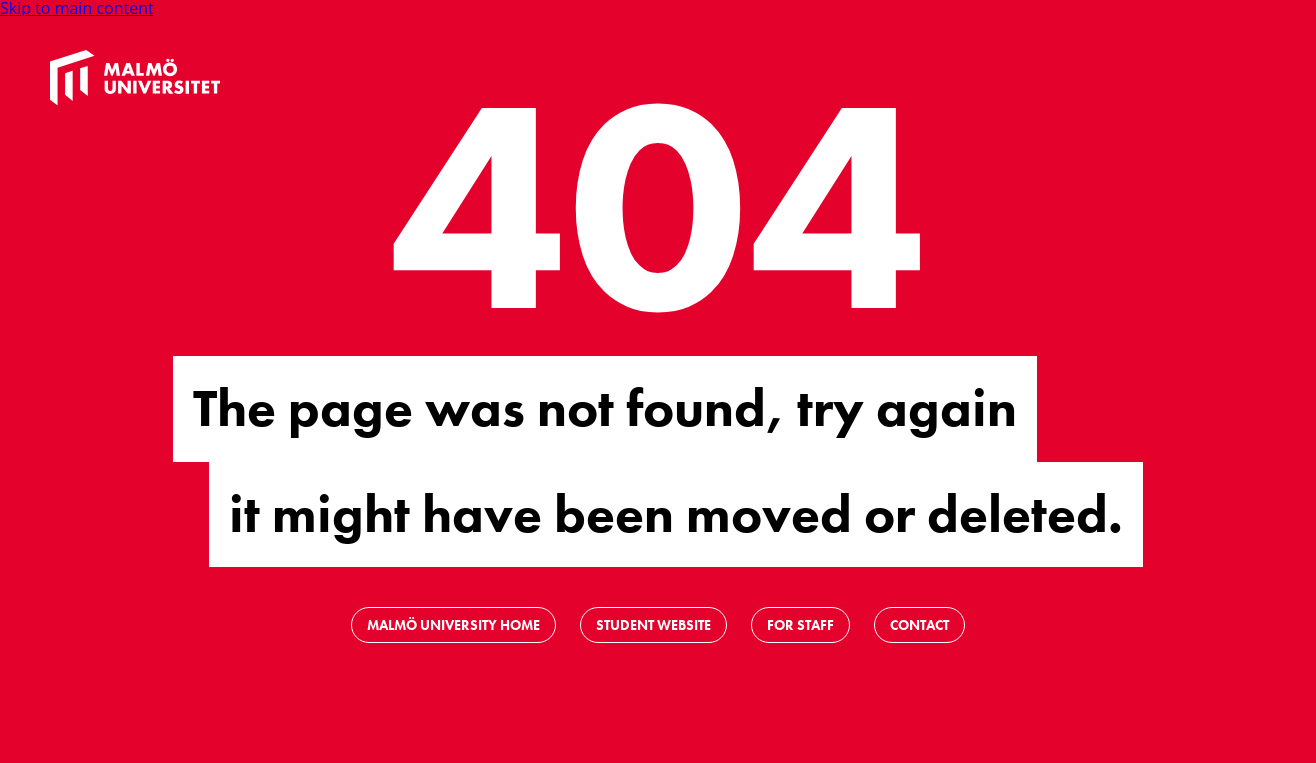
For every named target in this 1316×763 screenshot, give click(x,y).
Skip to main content (77, 8)
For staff (800, 625)
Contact (919, 625)
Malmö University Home (453, 625)
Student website (653, 625)
